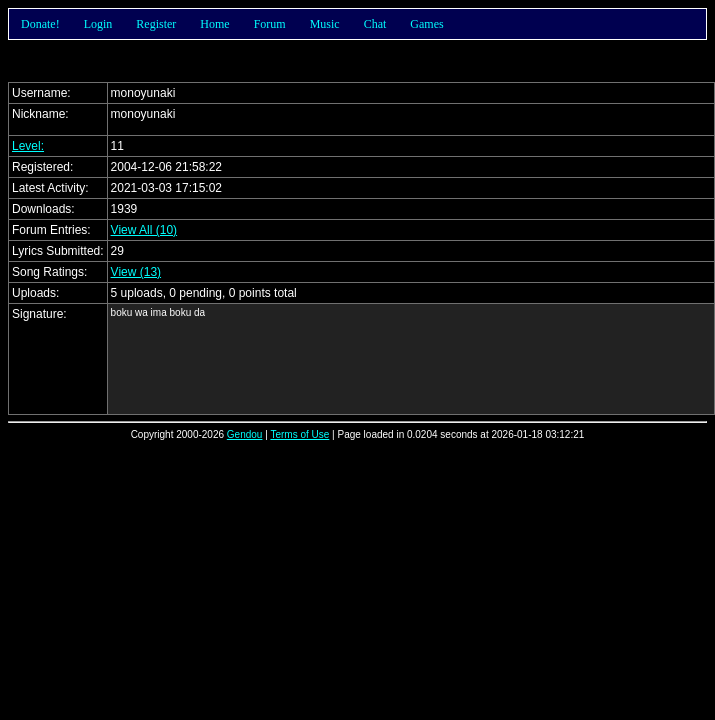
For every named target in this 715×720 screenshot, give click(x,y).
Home (214, 24)
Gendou (245, 434)
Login (98, 24)
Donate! (40, 24)
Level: (28, 146)
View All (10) (144, 230)
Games (426, 24)
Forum (270, 24)
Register (156, 24)
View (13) (136, 272)
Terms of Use (299, 434)
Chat (375, 24)
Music (325, 24)
